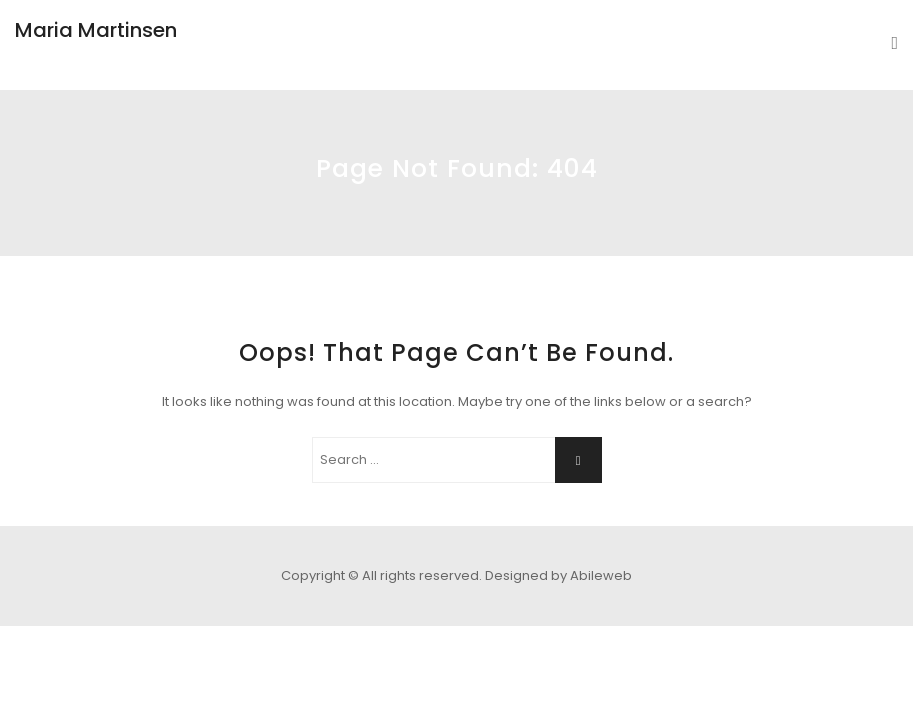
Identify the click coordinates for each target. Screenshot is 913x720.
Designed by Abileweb (558, 575)
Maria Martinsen (96, 30)
